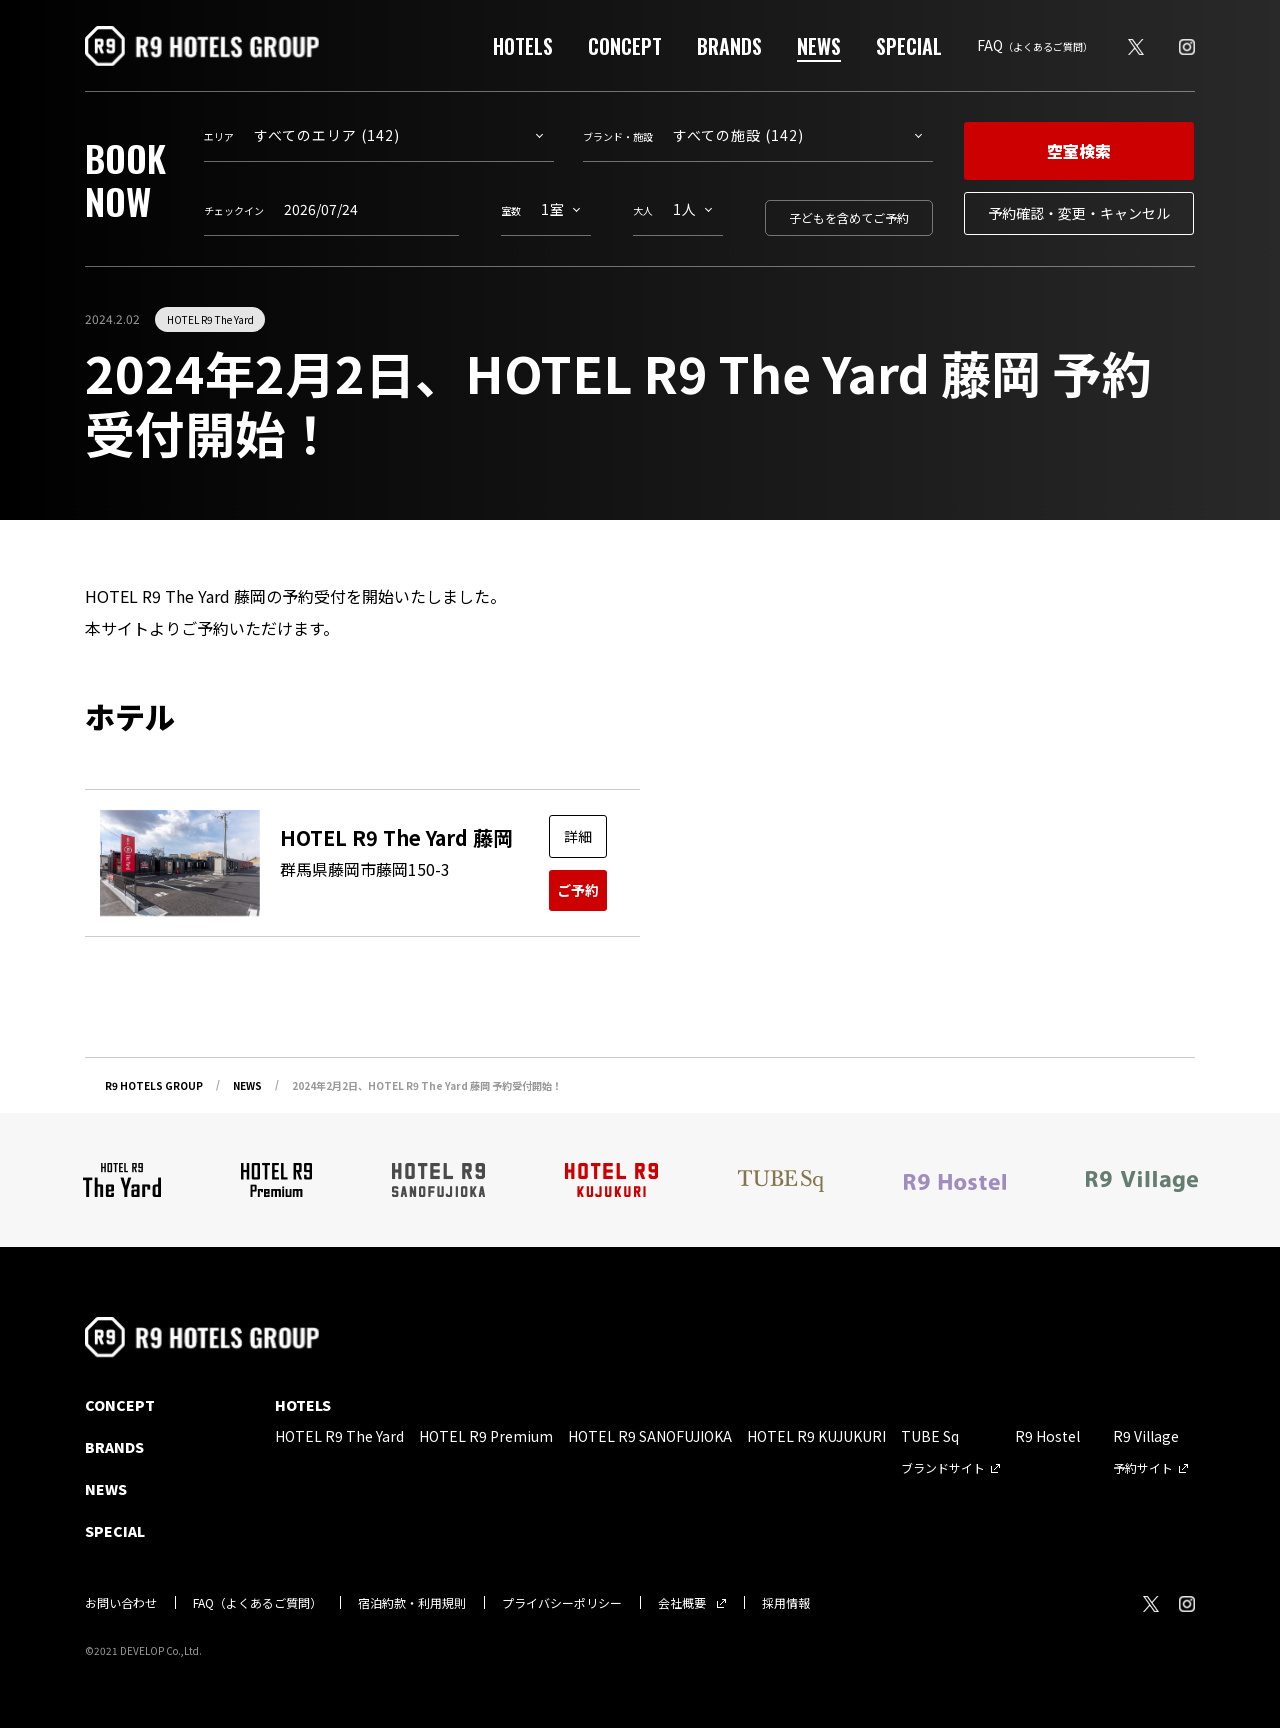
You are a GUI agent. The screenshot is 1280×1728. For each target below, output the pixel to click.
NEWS (819, 46)
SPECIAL (909, 46)
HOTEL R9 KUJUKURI (816, 1436)
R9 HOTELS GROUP (154, 1085)
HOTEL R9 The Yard (210, 319)
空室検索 (1079, 151)
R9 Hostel (1047, 1436)
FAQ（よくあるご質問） (257, 1602)
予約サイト (1143, 1467)
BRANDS (729, 46)
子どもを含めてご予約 (849, 217)
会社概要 (682, 1602)
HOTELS (523, 46)
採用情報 (786, 1602)
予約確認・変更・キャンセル (1079, 213)
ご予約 (578, 890)
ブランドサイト (943, 1467)
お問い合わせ (121, 1602)
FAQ (1035, 45)
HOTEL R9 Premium (486, 1436)
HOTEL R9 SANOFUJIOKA (650, 1436)
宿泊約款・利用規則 (412, 1602)
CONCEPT (625, 46)
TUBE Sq (930, 1436)
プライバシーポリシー (562, 1602)
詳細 (578, 836)
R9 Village (1146, 1436)
